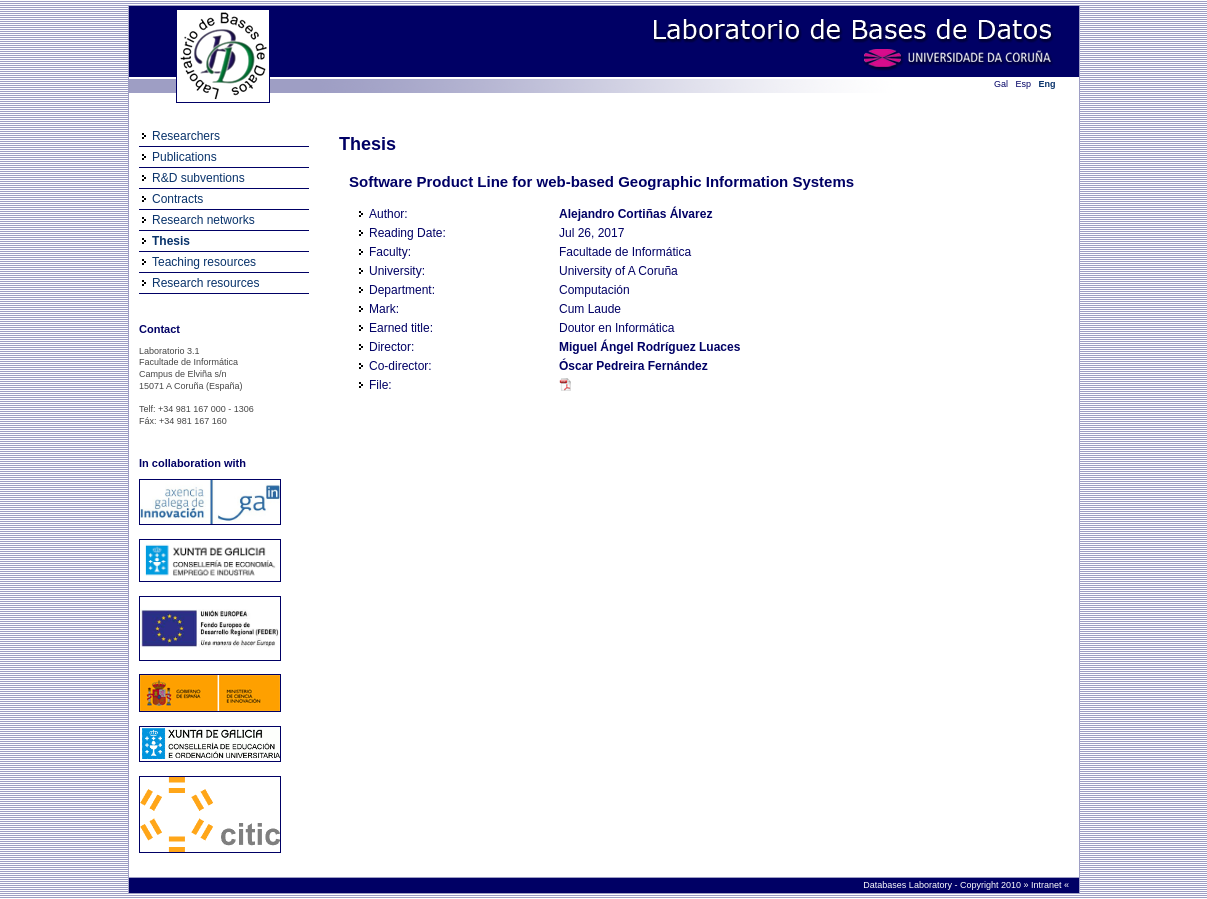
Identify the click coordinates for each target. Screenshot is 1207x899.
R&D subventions (198, 178)
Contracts (177, 199)
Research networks (203, 220)
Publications (184, 157)
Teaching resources (204, 262)
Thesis (171, 241)
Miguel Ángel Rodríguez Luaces (649, 347)
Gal (1001, 84)
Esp (1024, 84)
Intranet (1046, 885)
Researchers (186, 136)
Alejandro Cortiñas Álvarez (635, 214)
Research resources (205, 283)
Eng (1047, 84)
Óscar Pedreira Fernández (633, 366)
